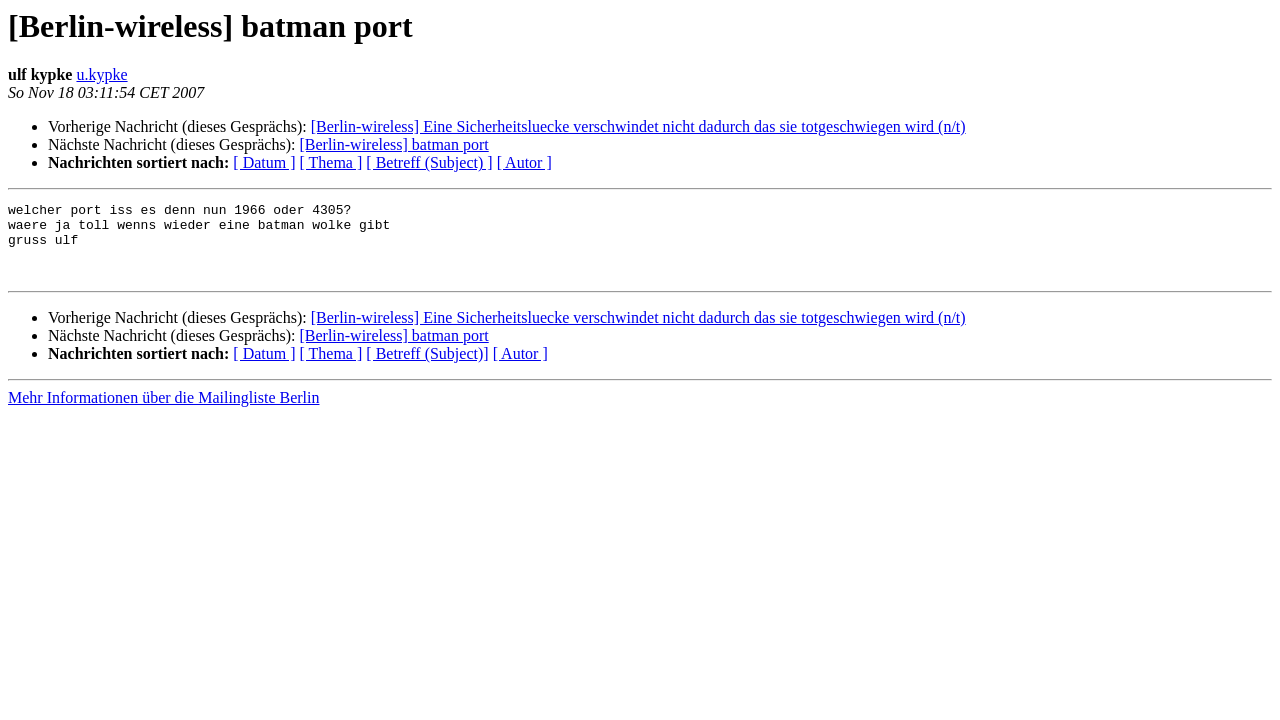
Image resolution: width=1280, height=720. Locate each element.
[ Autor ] (524, 162)
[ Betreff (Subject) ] (429, 162)
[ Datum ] (264, 162)
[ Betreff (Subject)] (427, 368)
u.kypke (101, 74)
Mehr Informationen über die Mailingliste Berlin (163, 412)
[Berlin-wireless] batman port (393, 144)
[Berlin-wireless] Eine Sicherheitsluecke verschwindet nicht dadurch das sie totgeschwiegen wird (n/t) (638, 126)
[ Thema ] (331, 162)
